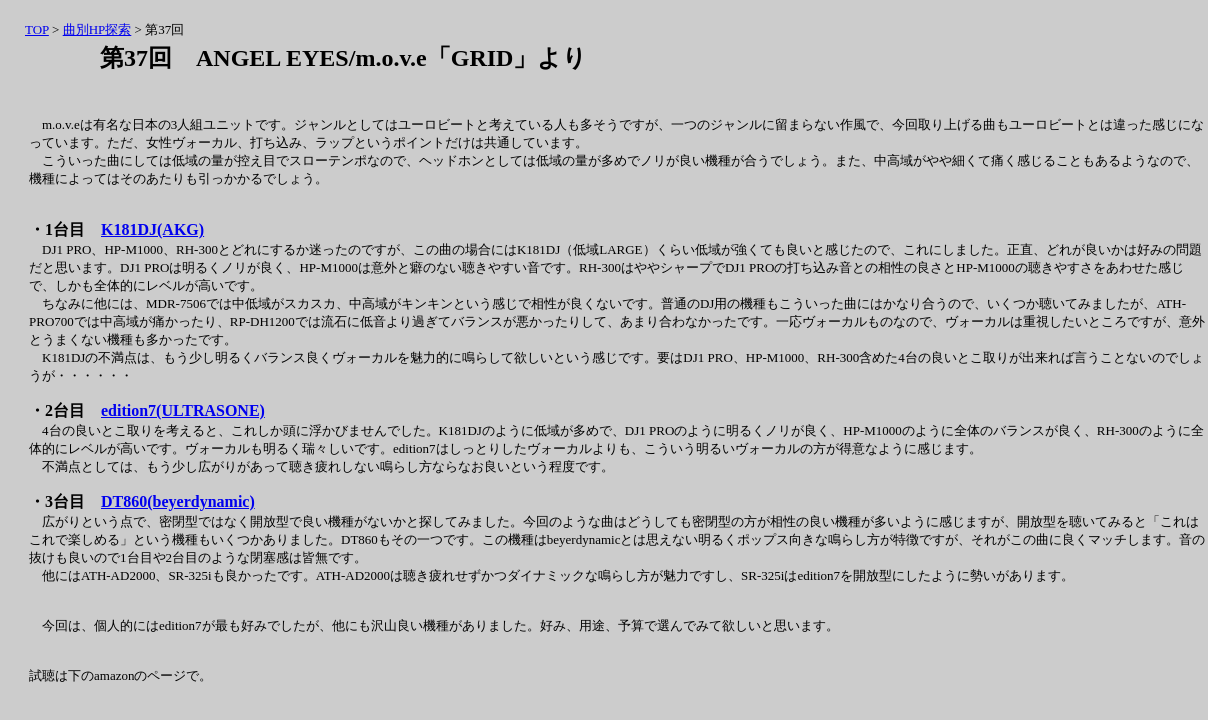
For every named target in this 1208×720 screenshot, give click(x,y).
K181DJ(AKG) (152, 229)
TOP (37, 29)
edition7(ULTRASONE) (183, 410)
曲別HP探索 (97, 29)
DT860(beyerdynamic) (178, 501)
